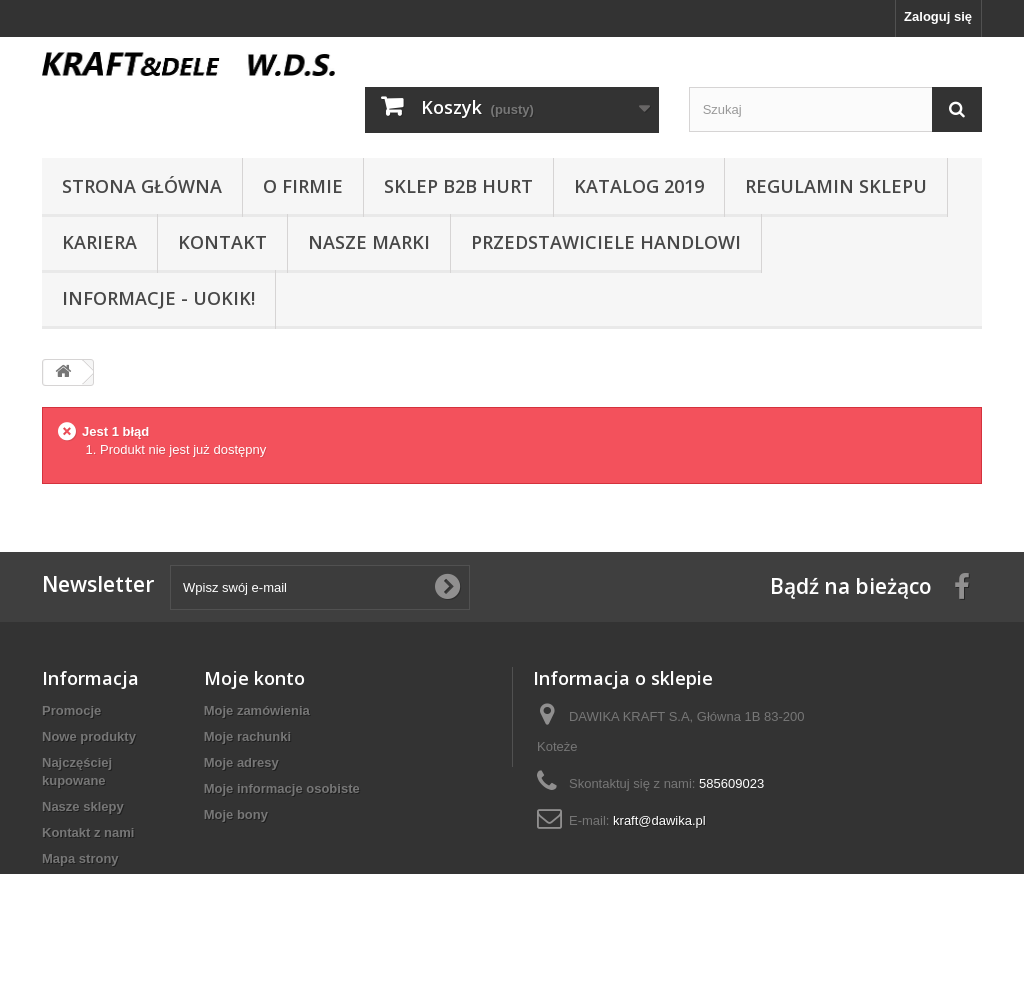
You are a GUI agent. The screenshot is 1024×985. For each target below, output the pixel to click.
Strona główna (142, 186)
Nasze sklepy (83, 806)
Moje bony (236, 814)
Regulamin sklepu (836, 186)
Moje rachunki (247, 736)
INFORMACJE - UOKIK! (158, 298)
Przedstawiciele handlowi (606, 242)
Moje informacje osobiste (282, 788)
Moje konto (254, 678)
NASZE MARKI (369, 242)
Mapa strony (80, 858)
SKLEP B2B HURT (458, 186)
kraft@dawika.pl (659, 820)
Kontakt (222, 242)
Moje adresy (241, 762)
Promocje (71, 710)
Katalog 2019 (639, 186)
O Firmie (303, 186)
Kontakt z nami (88, 832)
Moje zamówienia (257, 710)
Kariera (99, 242)
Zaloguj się (938, 16)
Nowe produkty (89, 736)
